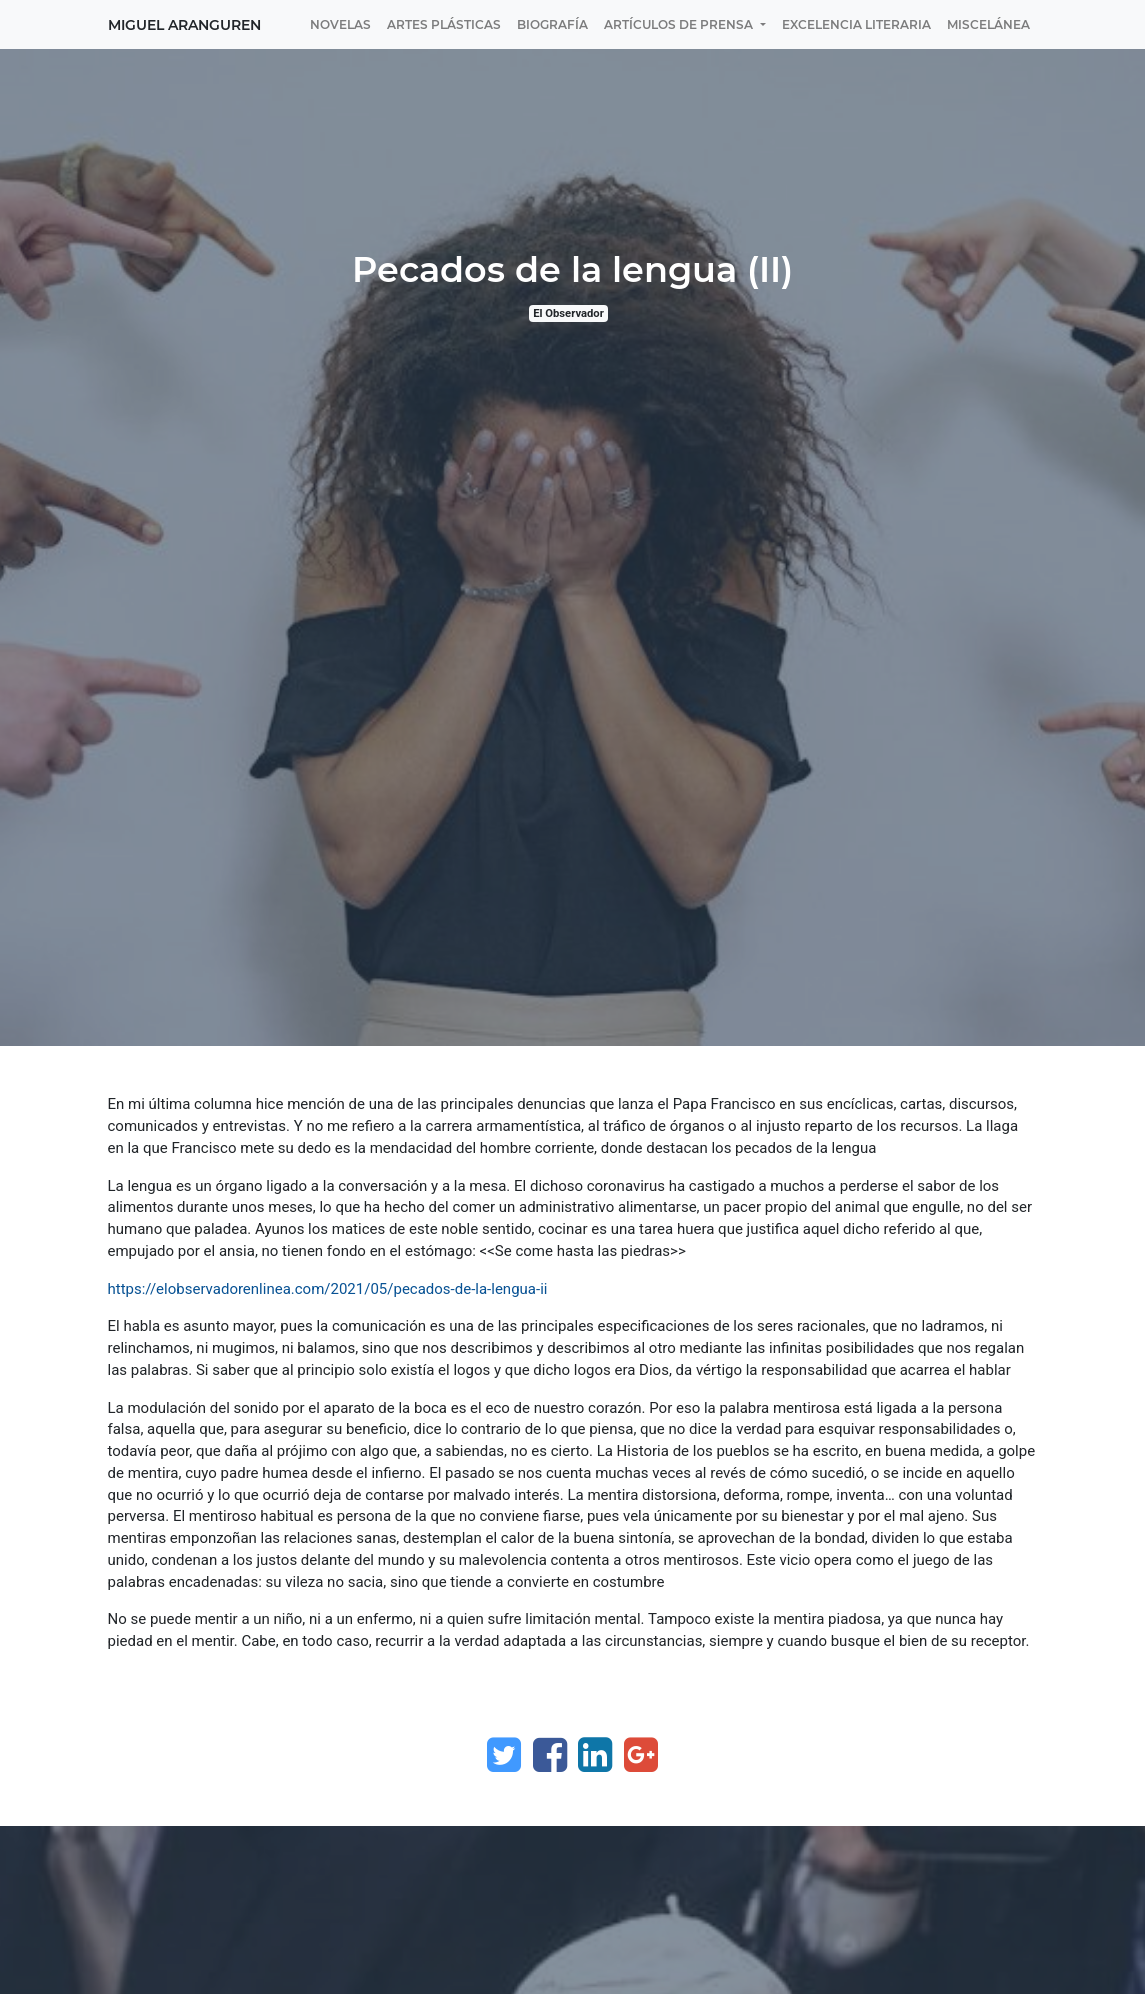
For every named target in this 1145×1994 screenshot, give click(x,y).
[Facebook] (550, 1755)
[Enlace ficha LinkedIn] (595, 1755)
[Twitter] (504, 1755)
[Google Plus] (641, 1755)
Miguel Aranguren (184, 25)
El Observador (568, 313)
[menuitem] (340, 24)
